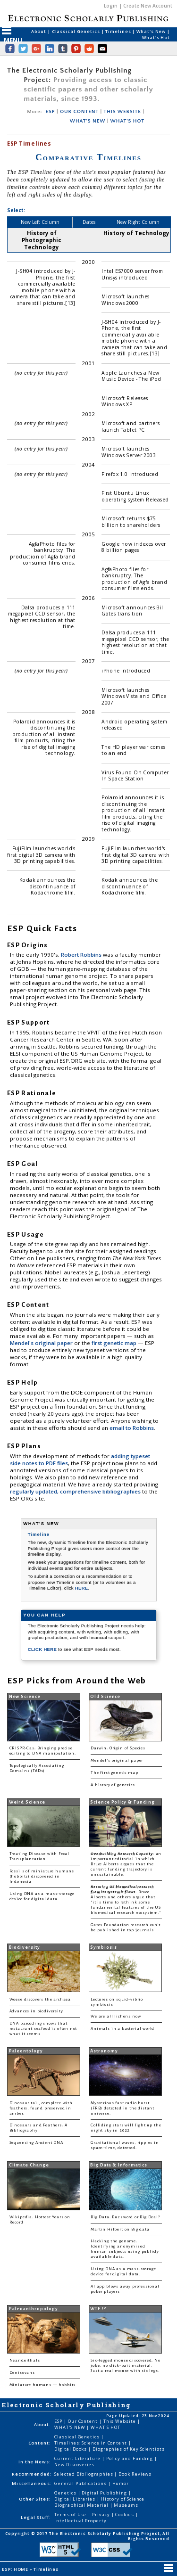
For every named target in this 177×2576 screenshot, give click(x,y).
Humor (120, 2483)
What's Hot (156, 37)
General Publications (81, 2483)
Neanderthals (24, 2360)
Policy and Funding (130, 2458)
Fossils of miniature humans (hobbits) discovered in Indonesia (41, 1876)
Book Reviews (135, 2474)
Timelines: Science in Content (91, 2443)
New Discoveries (74, 2464)
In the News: (34, 2462)
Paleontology (26, 2051)
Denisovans (22, 2373)
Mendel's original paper (42, 1342)
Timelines (118, 31)
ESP (50, 112)
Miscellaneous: (32, 2483)
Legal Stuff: (36, 2517)
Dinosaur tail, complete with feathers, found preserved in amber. (41, 2108)
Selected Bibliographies (84, 2474)
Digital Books (71, 2449)
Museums (126, 2505)
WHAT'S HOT (127, 121)
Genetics (65, 2493)
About (39, 31)
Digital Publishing (105, 2493)
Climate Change (29, 2165)
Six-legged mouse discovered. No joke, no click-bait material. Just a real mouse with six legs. (125, 2365)
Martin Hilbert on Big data (120, 2229)
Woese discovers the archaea (40, 1999)
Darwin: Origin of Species (118, 1748)
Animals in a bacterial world (122, 2028)
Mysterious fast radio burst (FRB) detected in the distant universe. (122, 2108)
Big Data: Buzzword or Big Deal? (125, 2217)
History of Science (123, 2499)
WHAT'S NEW (87, 121)
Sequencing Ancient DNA (36, 2143)
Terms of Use (71, 2514)
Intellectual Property (80, 2521)
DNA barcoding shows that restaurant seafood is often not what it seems (43, 2028)
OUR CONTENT (79, 112)
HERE (81, 1588)
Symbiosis (103, 1947)
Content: (39, 2443)
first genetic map (115, 1342)
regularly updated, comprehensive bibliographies (75, 1491)
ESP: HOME (15, 2569)
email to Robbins (132, 1427)
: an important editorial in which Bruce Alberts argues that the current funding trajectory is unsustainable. (126, 1864)
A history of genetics (113, 1785)
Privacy (101, 2514)
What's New (151, 31)
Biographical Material (82, 2505)
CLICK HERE (43, 1649)
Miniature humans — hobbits (42, 2385)
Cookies (125, 2514)
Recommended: (32, 2474)
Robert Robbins (82, 954)
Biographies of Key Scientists (129, 2449)
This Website (120, 2421)
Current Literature (78, 2458)
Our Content (83, 2421)
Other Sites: (35, 2499)
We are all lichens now (116, 2016)
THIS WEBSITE (122, 112)
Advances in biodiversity (36, 2011)
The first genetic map (114, 1773)
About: (42, 2424)
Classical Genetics (76, 31)
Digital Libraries (75, 2499)
